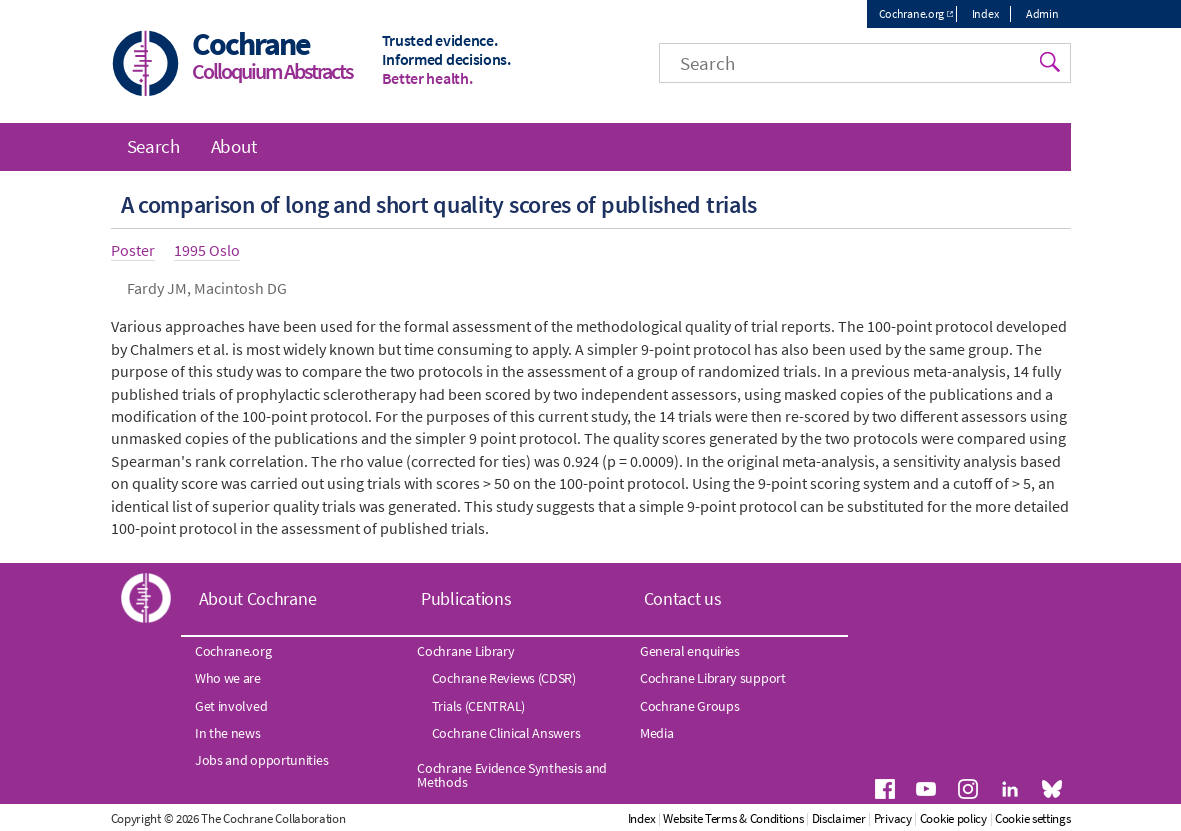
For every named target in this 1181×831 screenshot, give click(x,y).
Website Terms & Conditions (733, 818)
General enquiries (690, 651)
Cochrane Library (465, 651)
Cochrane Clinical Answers (506, 733)
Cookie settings (1033, 818)
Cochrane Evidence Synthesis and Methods (512, 775)
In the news (228, 733)
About (234, 146)
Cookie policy (953, 818)
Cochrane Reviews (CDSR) (504, 678)
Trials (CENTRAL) (478, 706)
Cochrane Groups (690, 706)
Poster (133, 250)
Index (985, 13)
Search (153, 146)
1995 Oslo (207, 250)
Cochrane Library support (713, 678)
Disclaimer (839, 818)
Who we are (228, 678)
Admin (1042, 13)
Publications (466, 598)
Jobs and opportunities (261, 760)
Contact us (683, 598)
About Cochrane (258, 598)
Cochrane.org (911, 13)
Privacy (893, 818)
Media (657, 733)
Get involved (231, 706)
